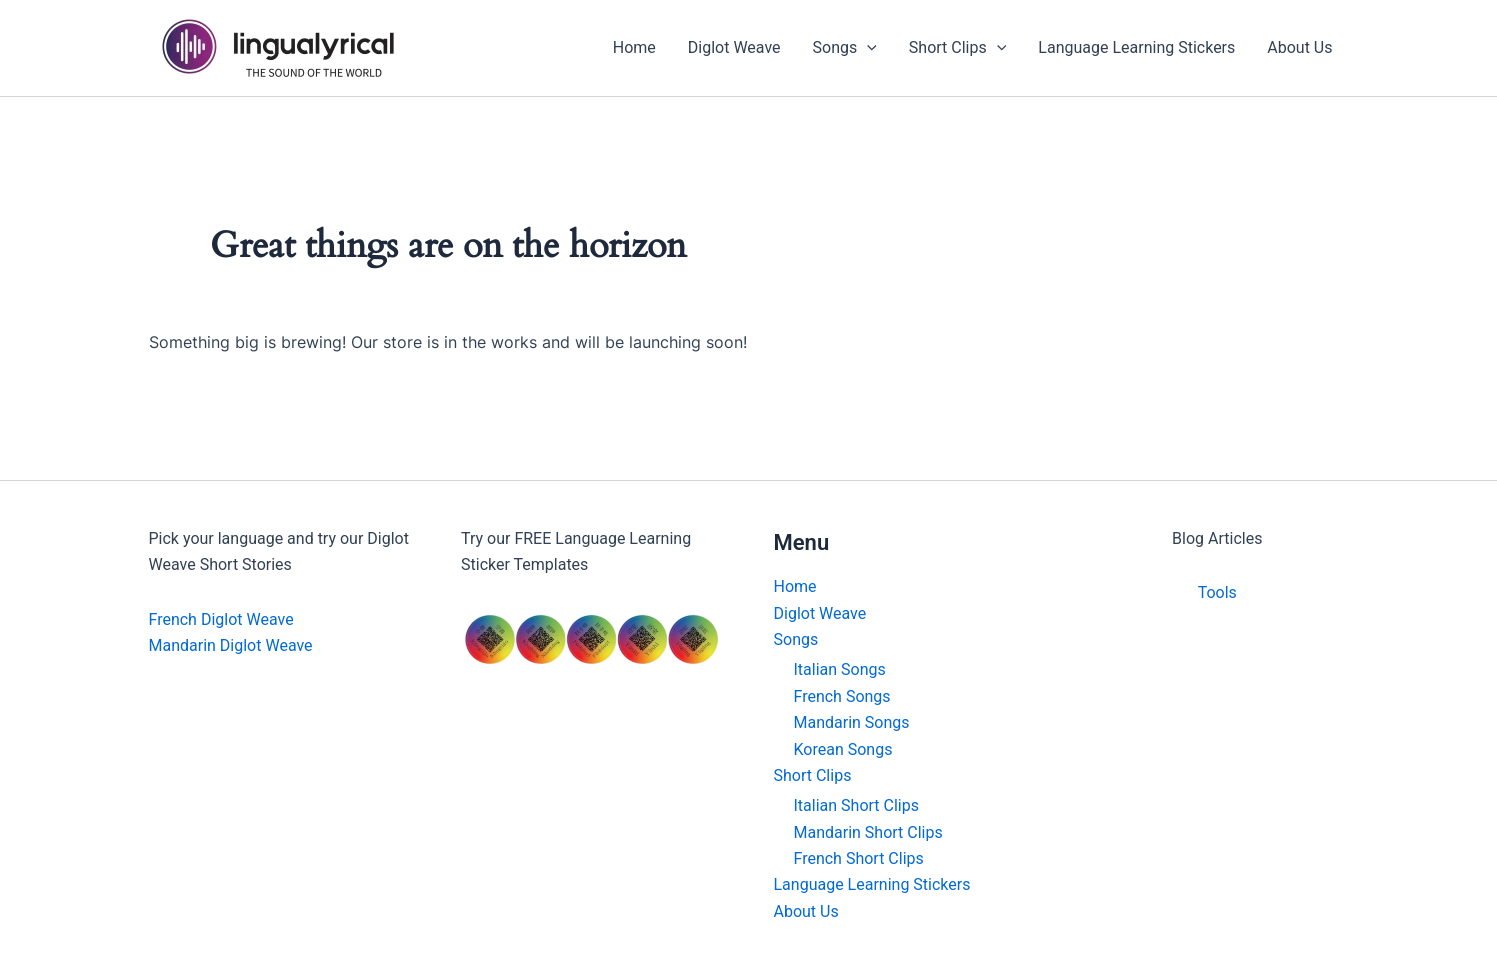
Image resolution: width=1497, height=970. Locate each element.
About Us (806, 911)
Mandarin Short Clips (868, 832)
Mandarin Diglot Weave (231, 645)
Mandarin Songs (852, 722)
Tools (1217, 592)
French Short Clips (859, 858)
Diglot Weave (820, 613)
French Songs (842, 696)
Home (795, 586)
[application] (867, 48)
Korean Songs (843, 749)
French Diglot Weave (221, 619)
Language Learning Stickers (872, 884)
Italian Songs (840, 669)
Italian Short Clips (856, 805)
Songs (796, 639)
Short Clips (813, 775)
